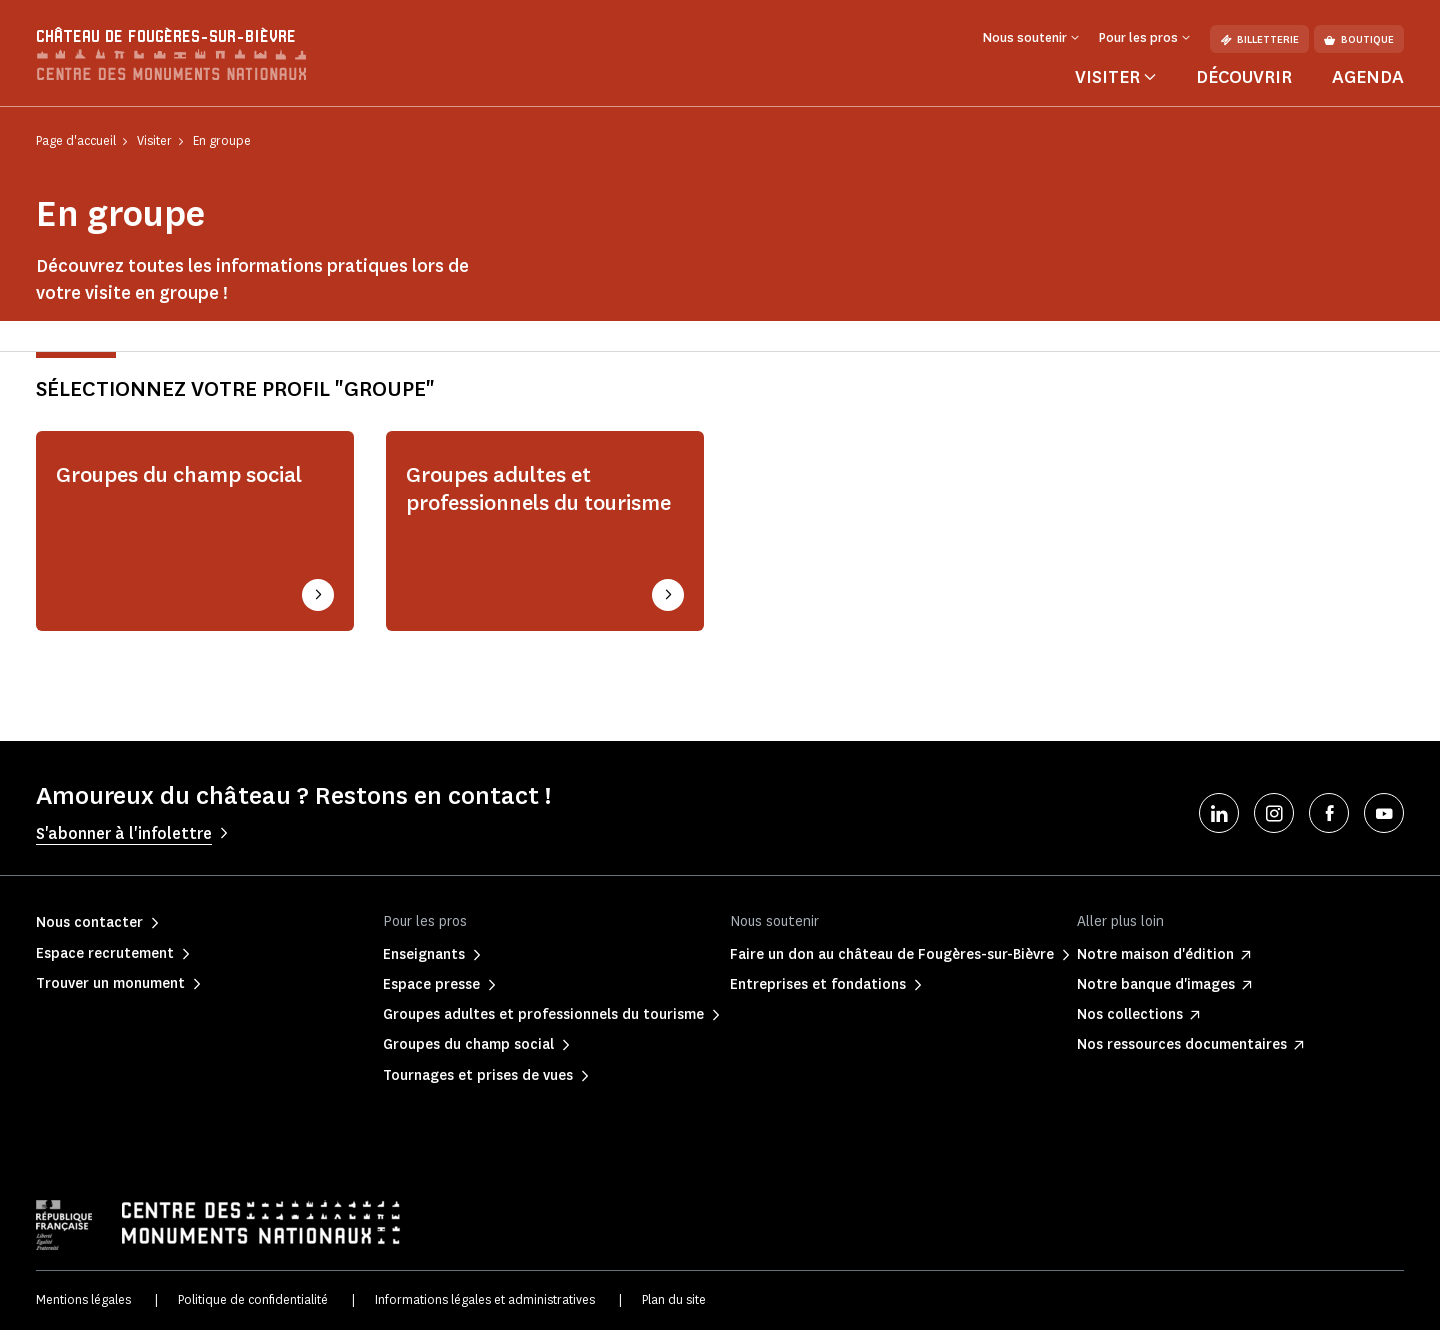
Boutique (1359, 39)
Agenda (1368, 77)
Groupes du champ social (179, 475)
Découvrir (1244, 77)
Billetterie (1259, 39)
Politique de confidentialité (253, 1299)
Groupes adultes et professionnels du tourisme (538, 489)
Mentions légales (83, 1299)
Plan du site (674, 1299)
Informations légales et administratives (485, 1299)
